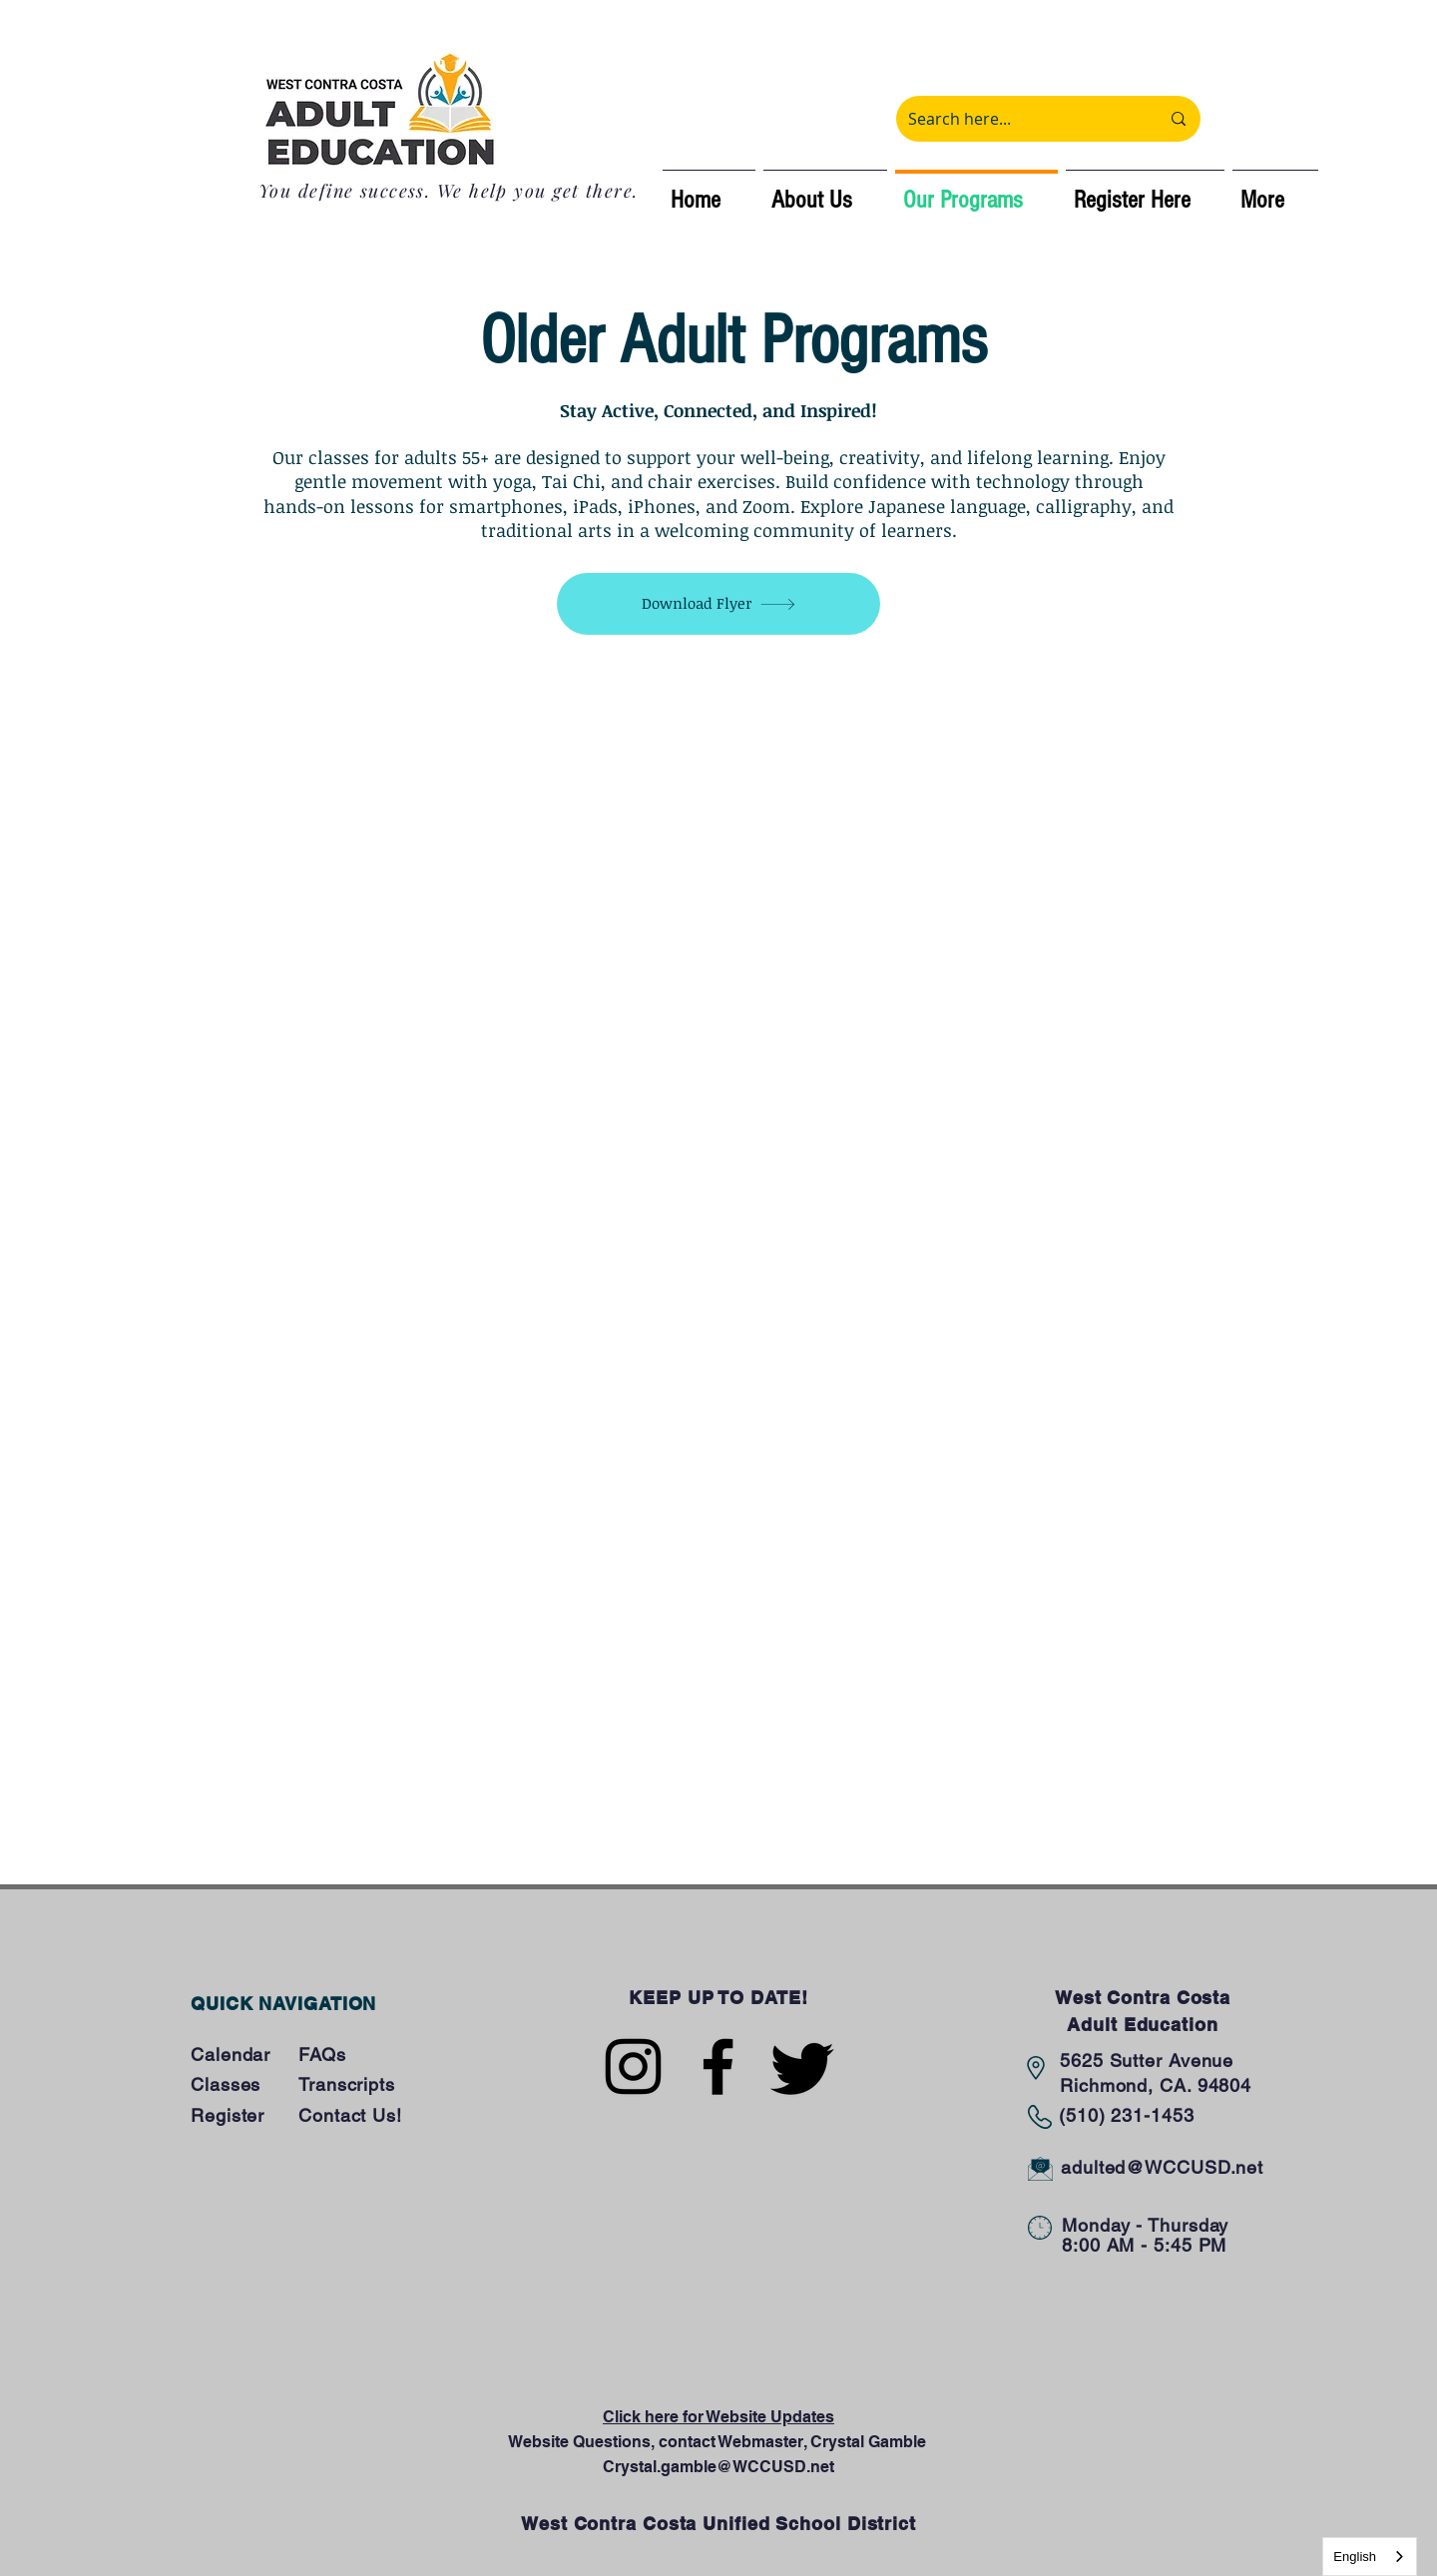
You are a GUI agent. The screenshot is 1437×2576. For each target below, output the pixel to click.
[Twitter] (802, 2066)
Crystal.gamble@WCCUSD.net (718, 2466)
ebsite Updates (777, 2416)
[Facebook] (718, 2066)
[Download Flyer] (718, 604)
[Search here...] (1019, 119)
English (1354, 2556)
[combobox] (1369, 2556)
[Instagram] (633, 2066)
